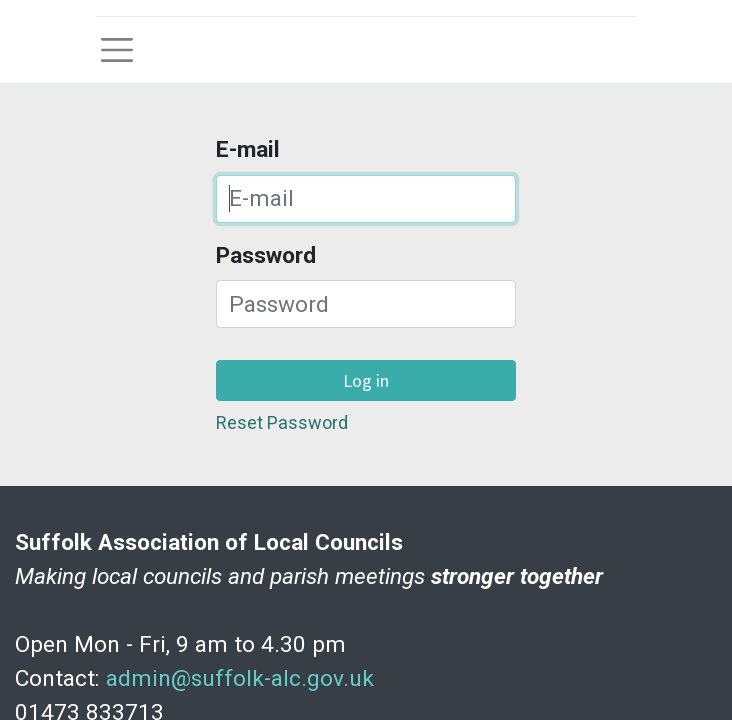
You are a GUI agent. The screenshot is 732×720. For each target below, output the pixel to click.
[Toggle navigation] (117, 50)
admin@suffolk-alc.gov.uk (240, 678)
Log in (366, 380)
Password (266, 255)
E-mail (248, 149)
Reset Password (282, 422)
